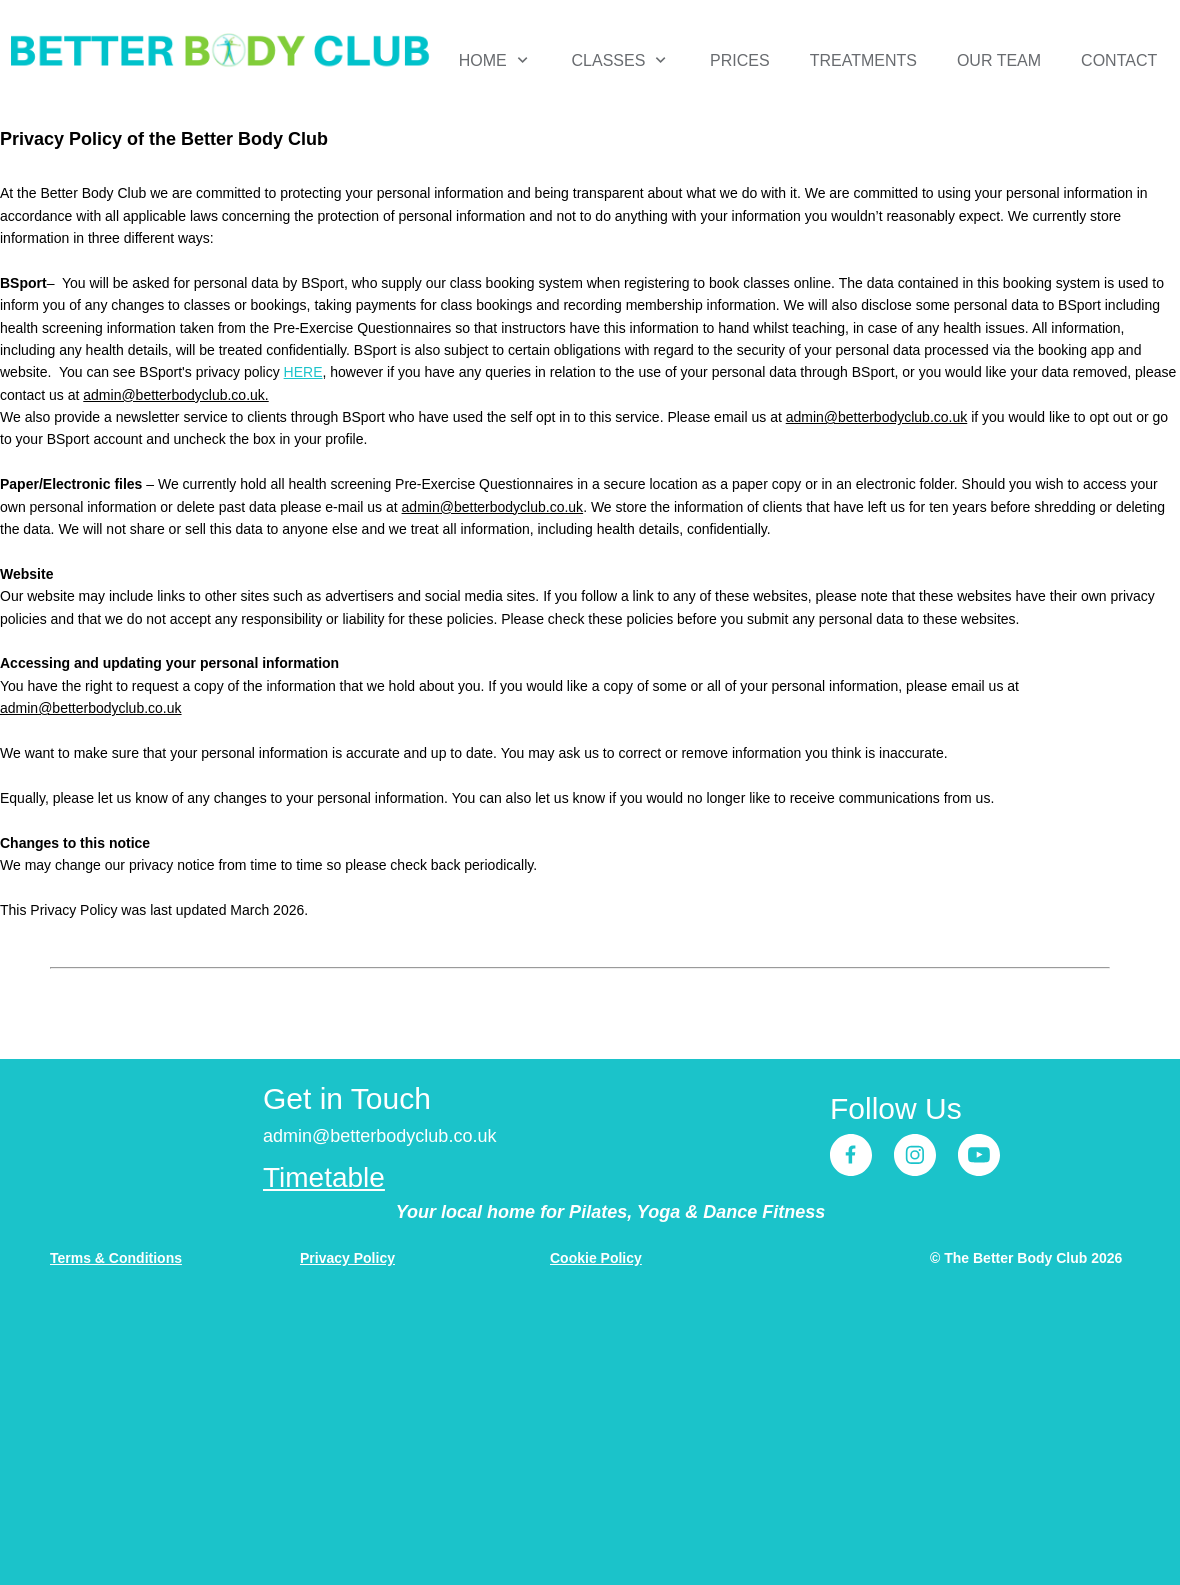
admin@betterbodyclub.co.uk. (175, 395)
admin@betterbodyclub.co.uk (877, 417)
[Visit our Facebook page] (851, 1155)
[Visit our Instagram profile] (915, 1155)
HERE (303, 372)
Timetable (324, 1177)
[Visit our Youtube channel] (979, 1155)
